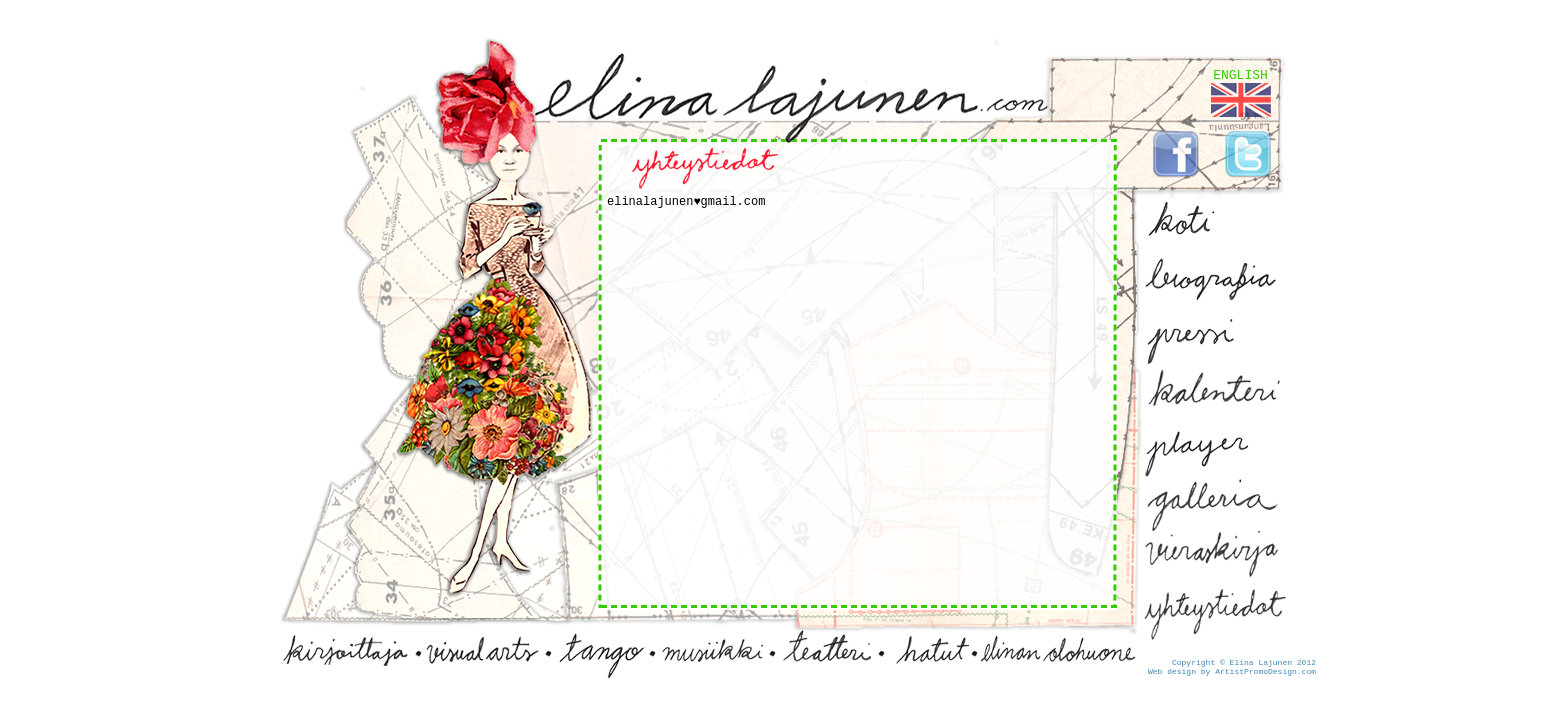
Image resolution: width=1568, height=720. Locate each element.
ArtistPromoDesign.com (1265, 671)
